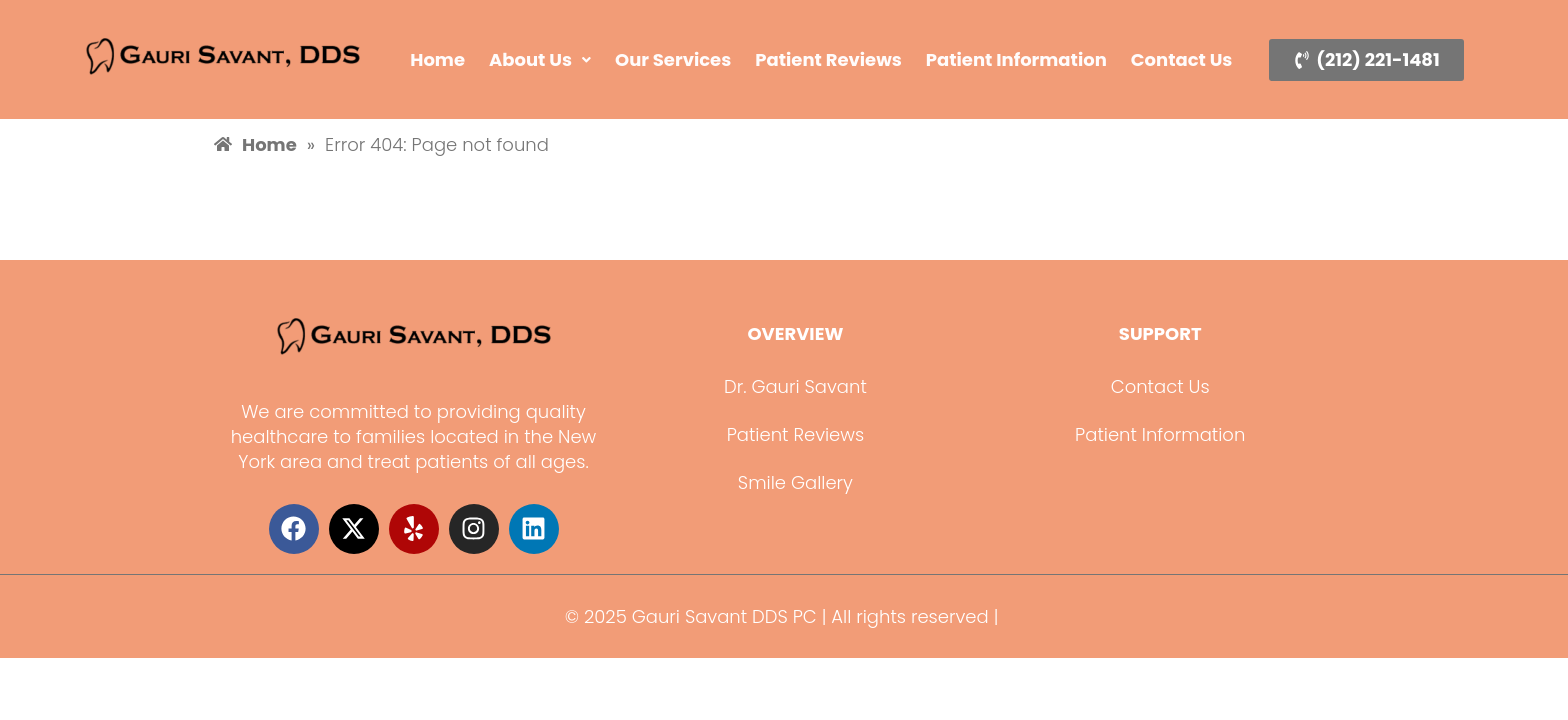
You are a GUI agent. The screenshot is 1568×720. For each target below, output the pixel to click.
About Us (540, 59)
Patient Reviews (828, 59)
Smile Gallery (795, 482)
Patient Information (1016, 59)
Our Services (673, 59)
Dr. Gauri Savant (795, 386)
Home (437, 59)
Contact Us (1182, 59)
